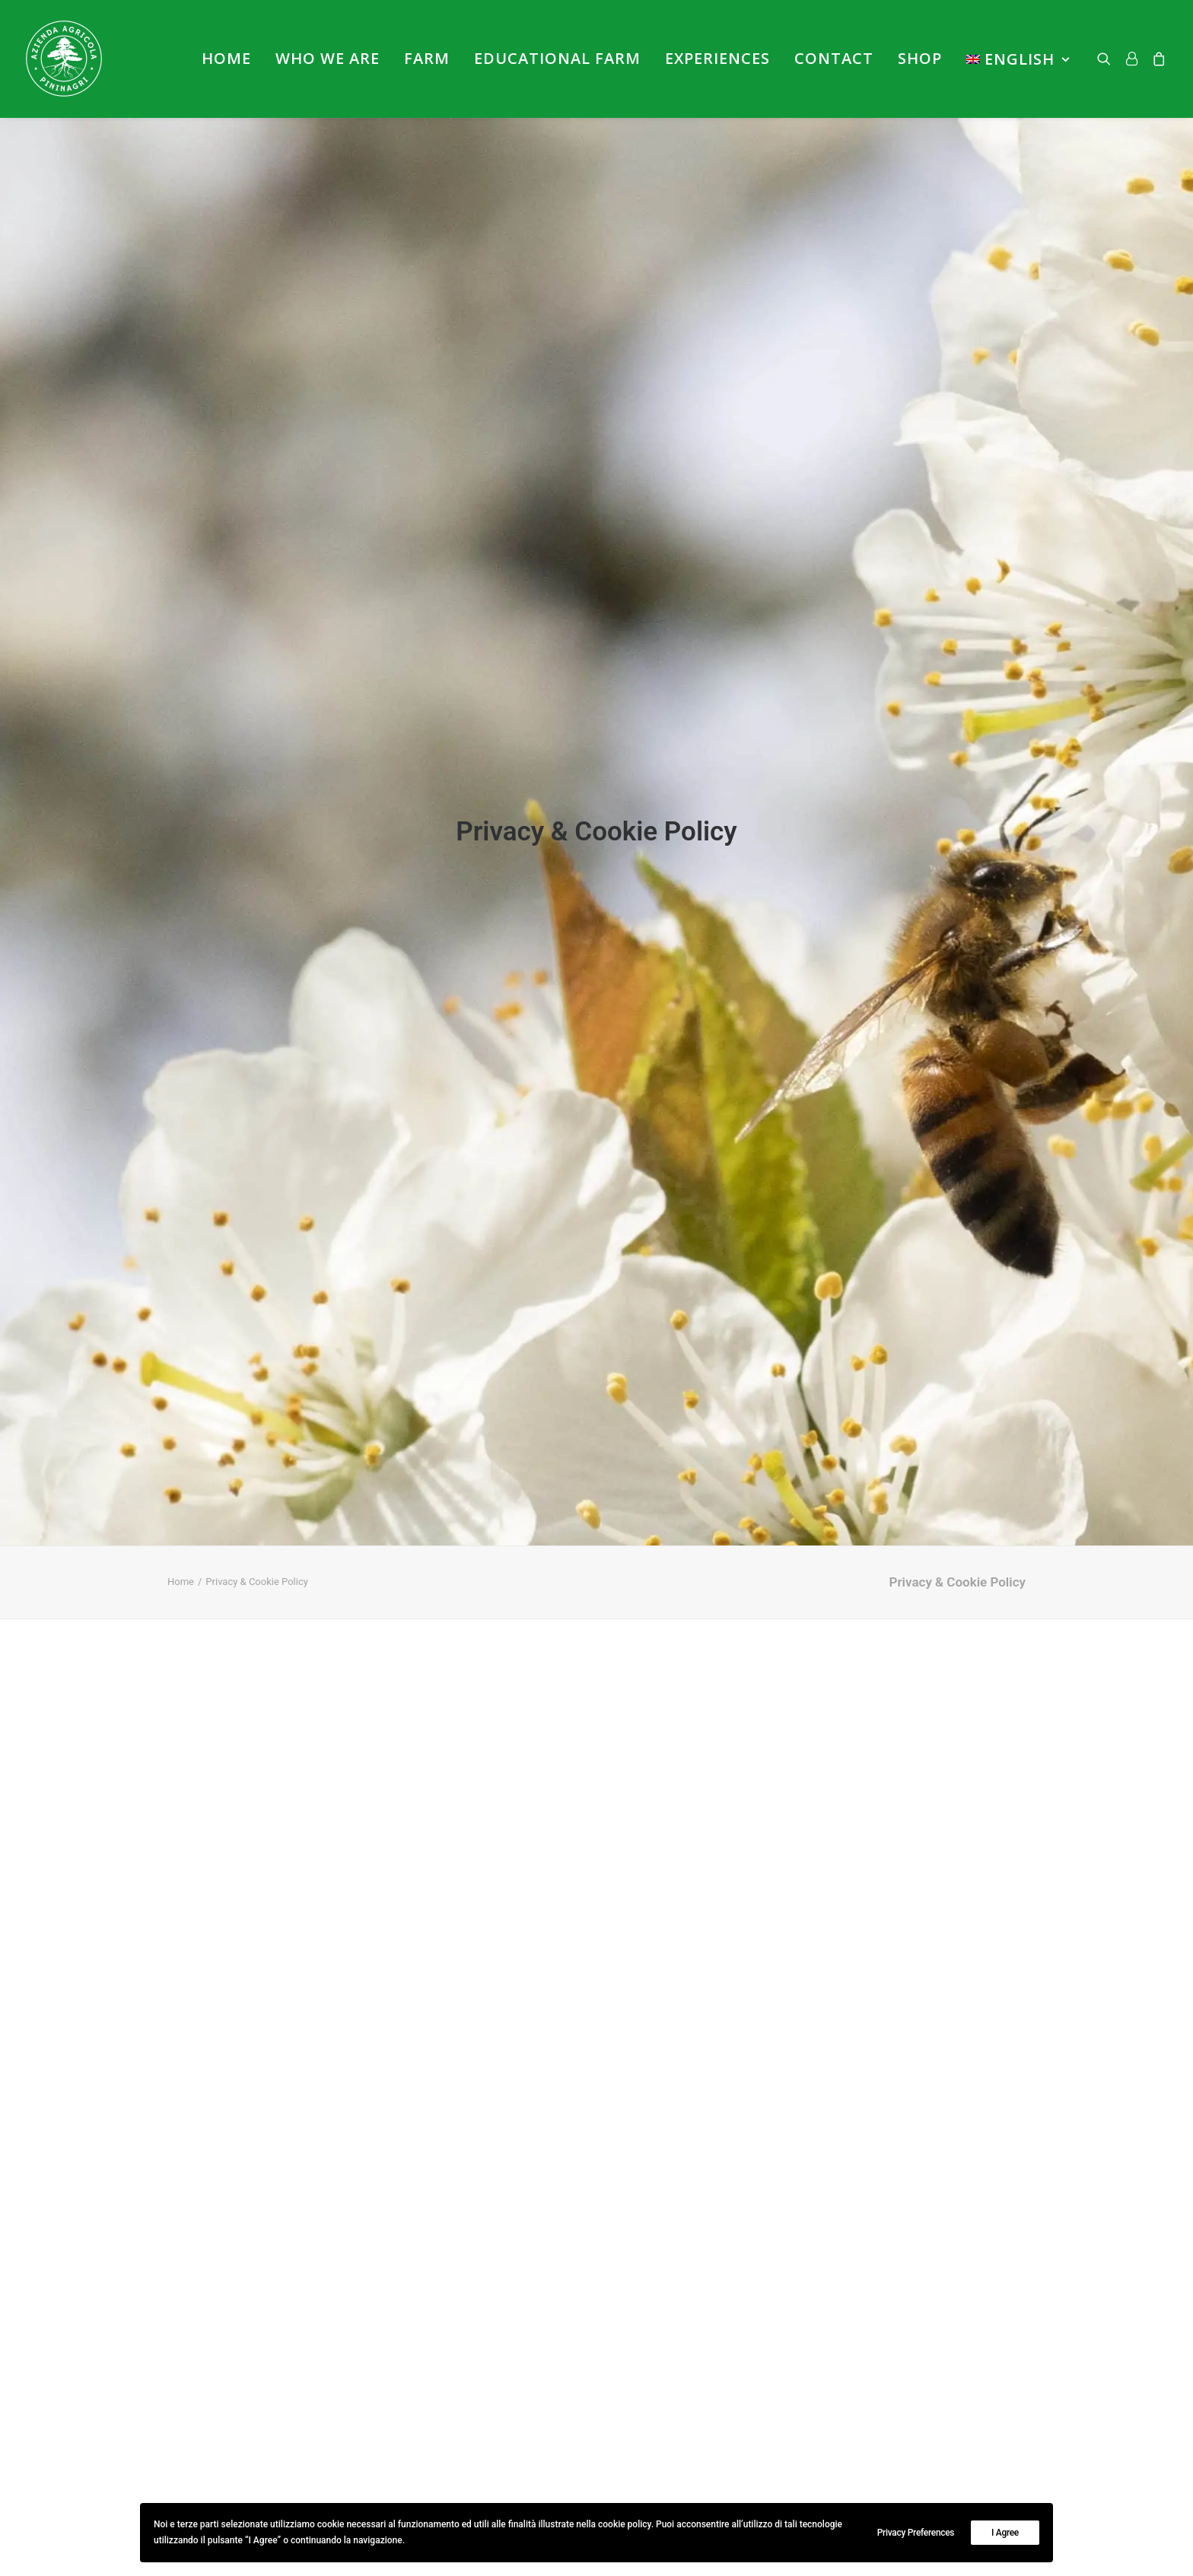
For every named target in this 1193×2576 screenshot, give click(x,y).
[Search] (1107, 58)
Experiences (717, 58)
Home (226, 58)
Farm (427, 58)
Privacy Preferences (916, 2532)
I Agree (1005, 2532)
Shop (920, 58)
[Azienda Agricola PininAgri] (64, 59)
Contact (833, 58)
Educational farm (557, 58)
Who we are (327, 58)
